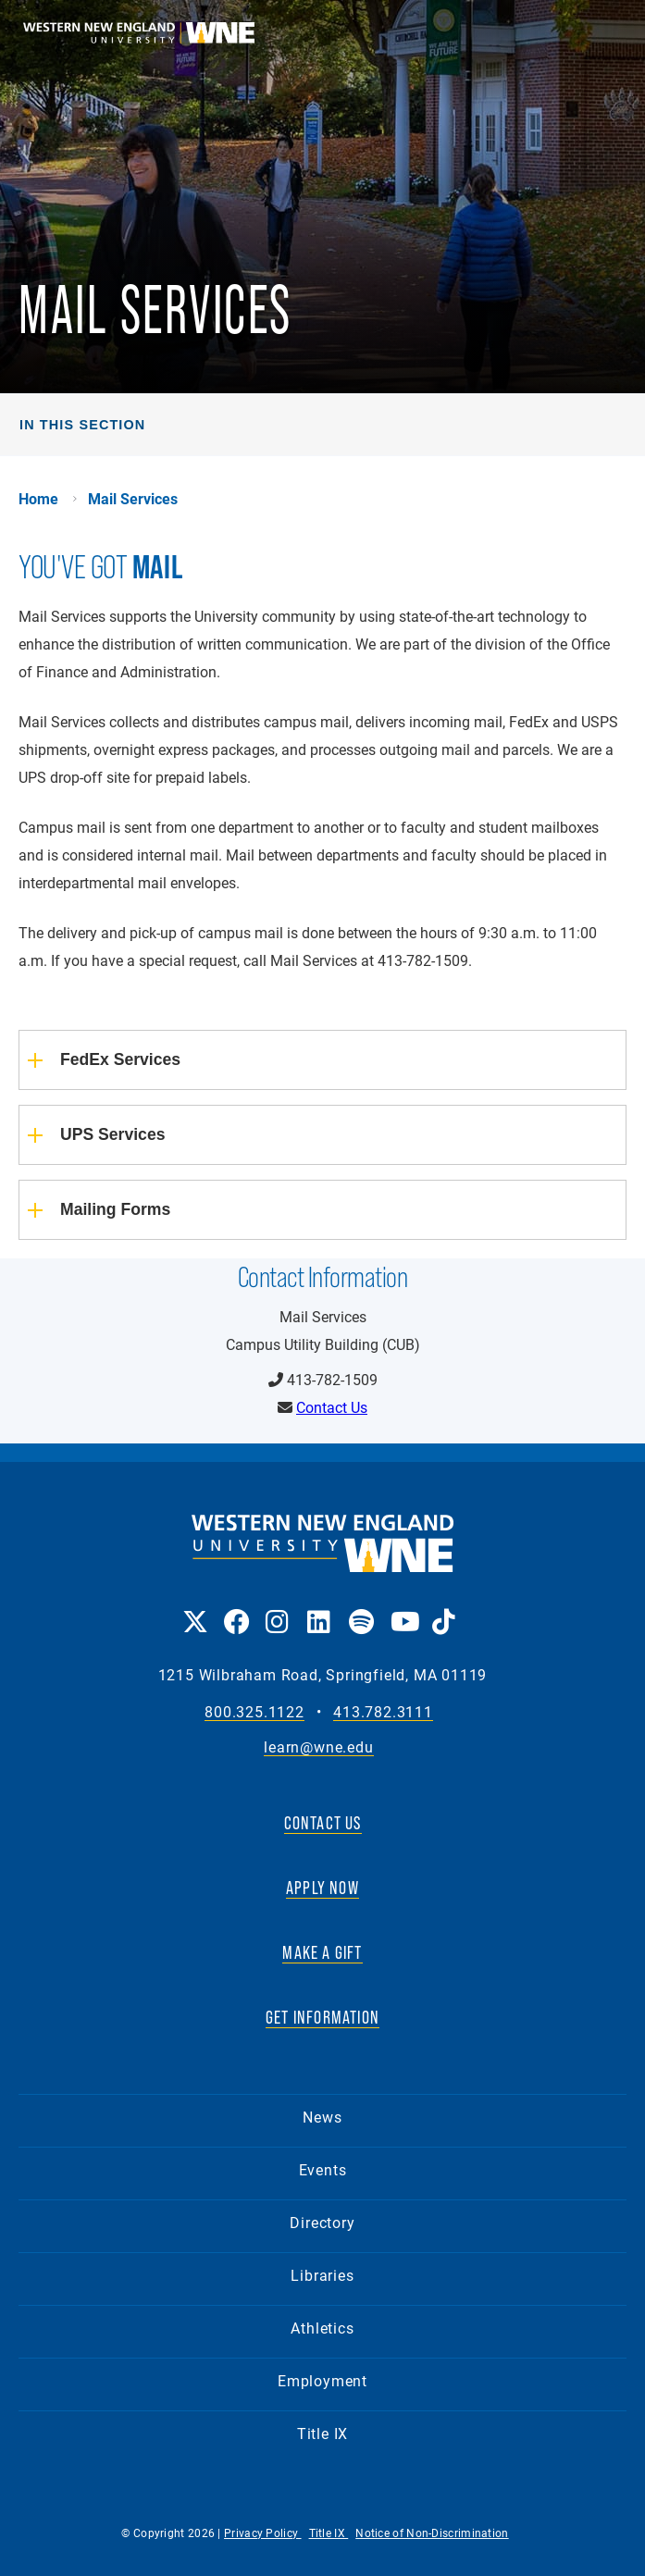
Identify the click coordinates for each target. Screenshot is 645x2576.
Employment (322, 2380)
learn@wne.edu (318, 1747)
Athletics (322, 2327)
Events (323, 2169)
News (322, 2116)
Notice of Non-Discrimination (431, 2532)
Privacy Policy (263, 2532)
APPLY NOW (322, 1887)
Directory (322, 2222)
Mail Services (133, 498)
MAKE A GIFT (322, 1952)
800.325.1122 (254, 1712)
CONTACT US (323, 1823)
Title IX (322, 2433)
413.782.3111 (383, 1712)
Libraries (322, 2275)
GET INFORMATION (322, 2017)
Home (38, 498)
